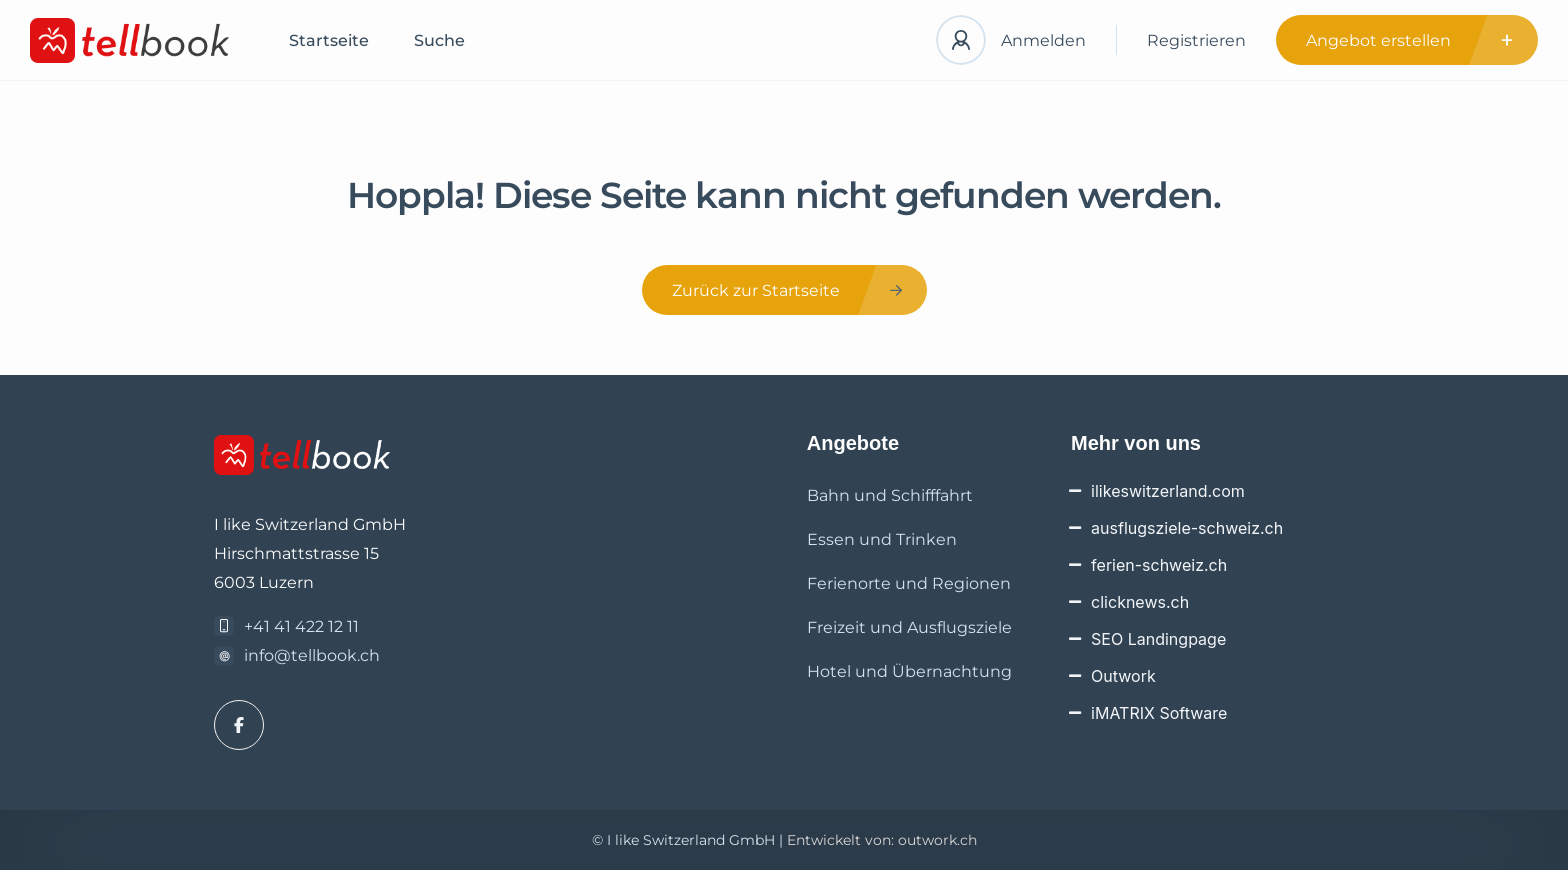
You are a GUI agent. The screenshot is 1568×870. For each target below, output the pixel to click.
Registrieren (1196, 40)
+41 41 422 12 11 (301, 626)
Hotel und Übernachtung (909, 671)
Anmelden (1043, 40)
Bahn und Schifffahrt (890, 495)
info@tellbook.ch (312, 655)
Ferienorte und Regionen (909, 583)
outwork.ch (937, 840)
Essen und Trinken (882, 539)
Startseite (329, 40)
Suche (439, 40)
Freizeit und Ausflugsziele (909, 627)
